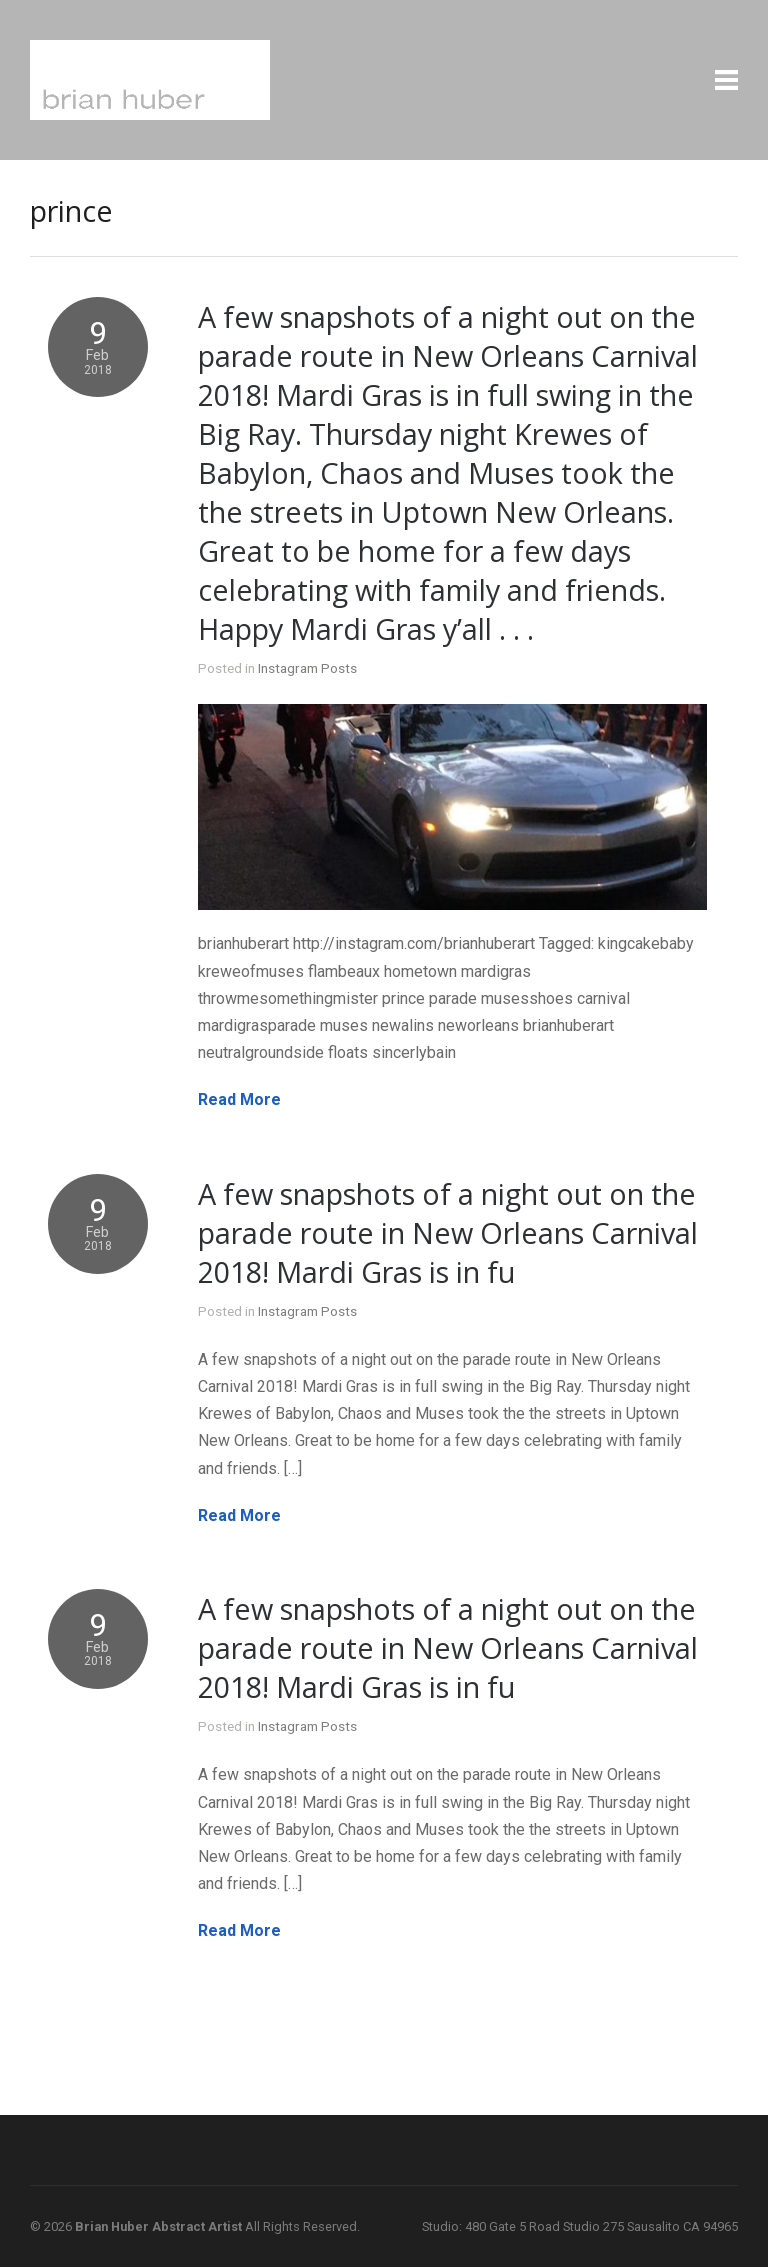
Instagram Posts (307, 668)
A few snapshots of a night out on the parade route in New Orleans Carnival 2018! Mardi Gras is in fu (448, 1232)
